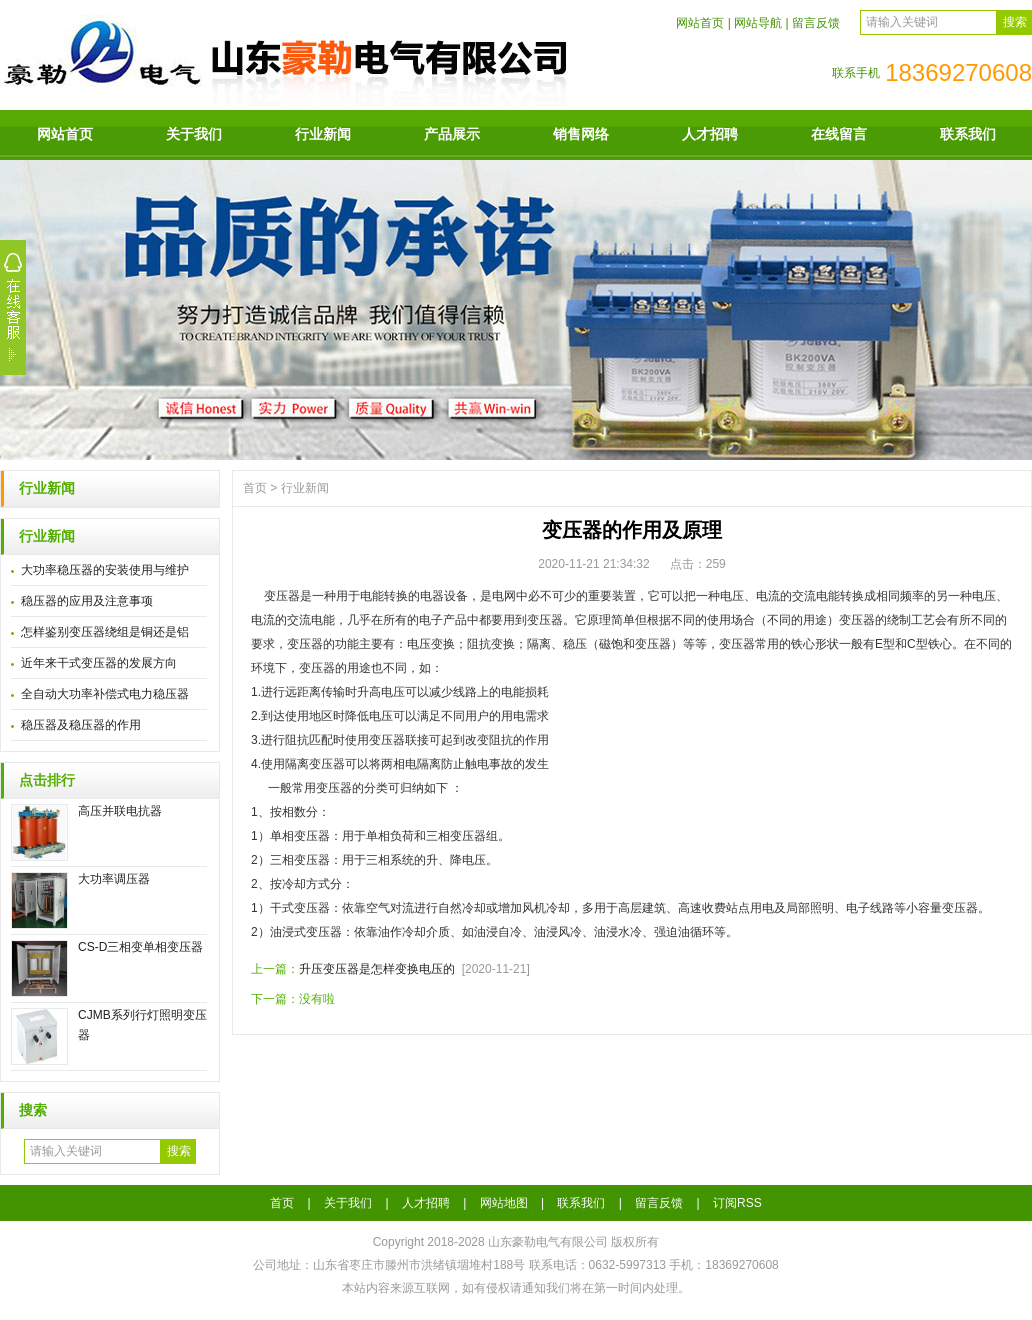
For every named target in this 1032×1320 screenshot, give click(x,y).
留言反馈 (816, 23)
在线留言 (839, 134)
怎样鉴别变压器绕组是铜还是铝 (105, 632)
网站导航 (758, 23)
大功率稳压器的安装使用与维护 (105, 570)
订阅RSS (737, 1203)
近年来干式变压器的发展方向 (99, 663)
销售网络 (581, 134)
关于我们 (194, 134)
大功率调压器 (114, 879)
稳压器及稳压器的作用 (81, 725)
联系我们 (968, 134)
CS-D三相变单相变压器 (140, 947)
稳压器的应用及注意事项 (87, 601)
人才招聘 (710, 134)
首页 (255, 488)
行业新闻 (323, 134)
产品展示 (452, 134)
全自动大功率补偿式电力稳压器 (105, 694)
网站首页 (700, 23)
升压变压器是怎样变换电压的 (377, 969)
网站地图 (504, 1203)
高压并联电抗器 (120, 811)
